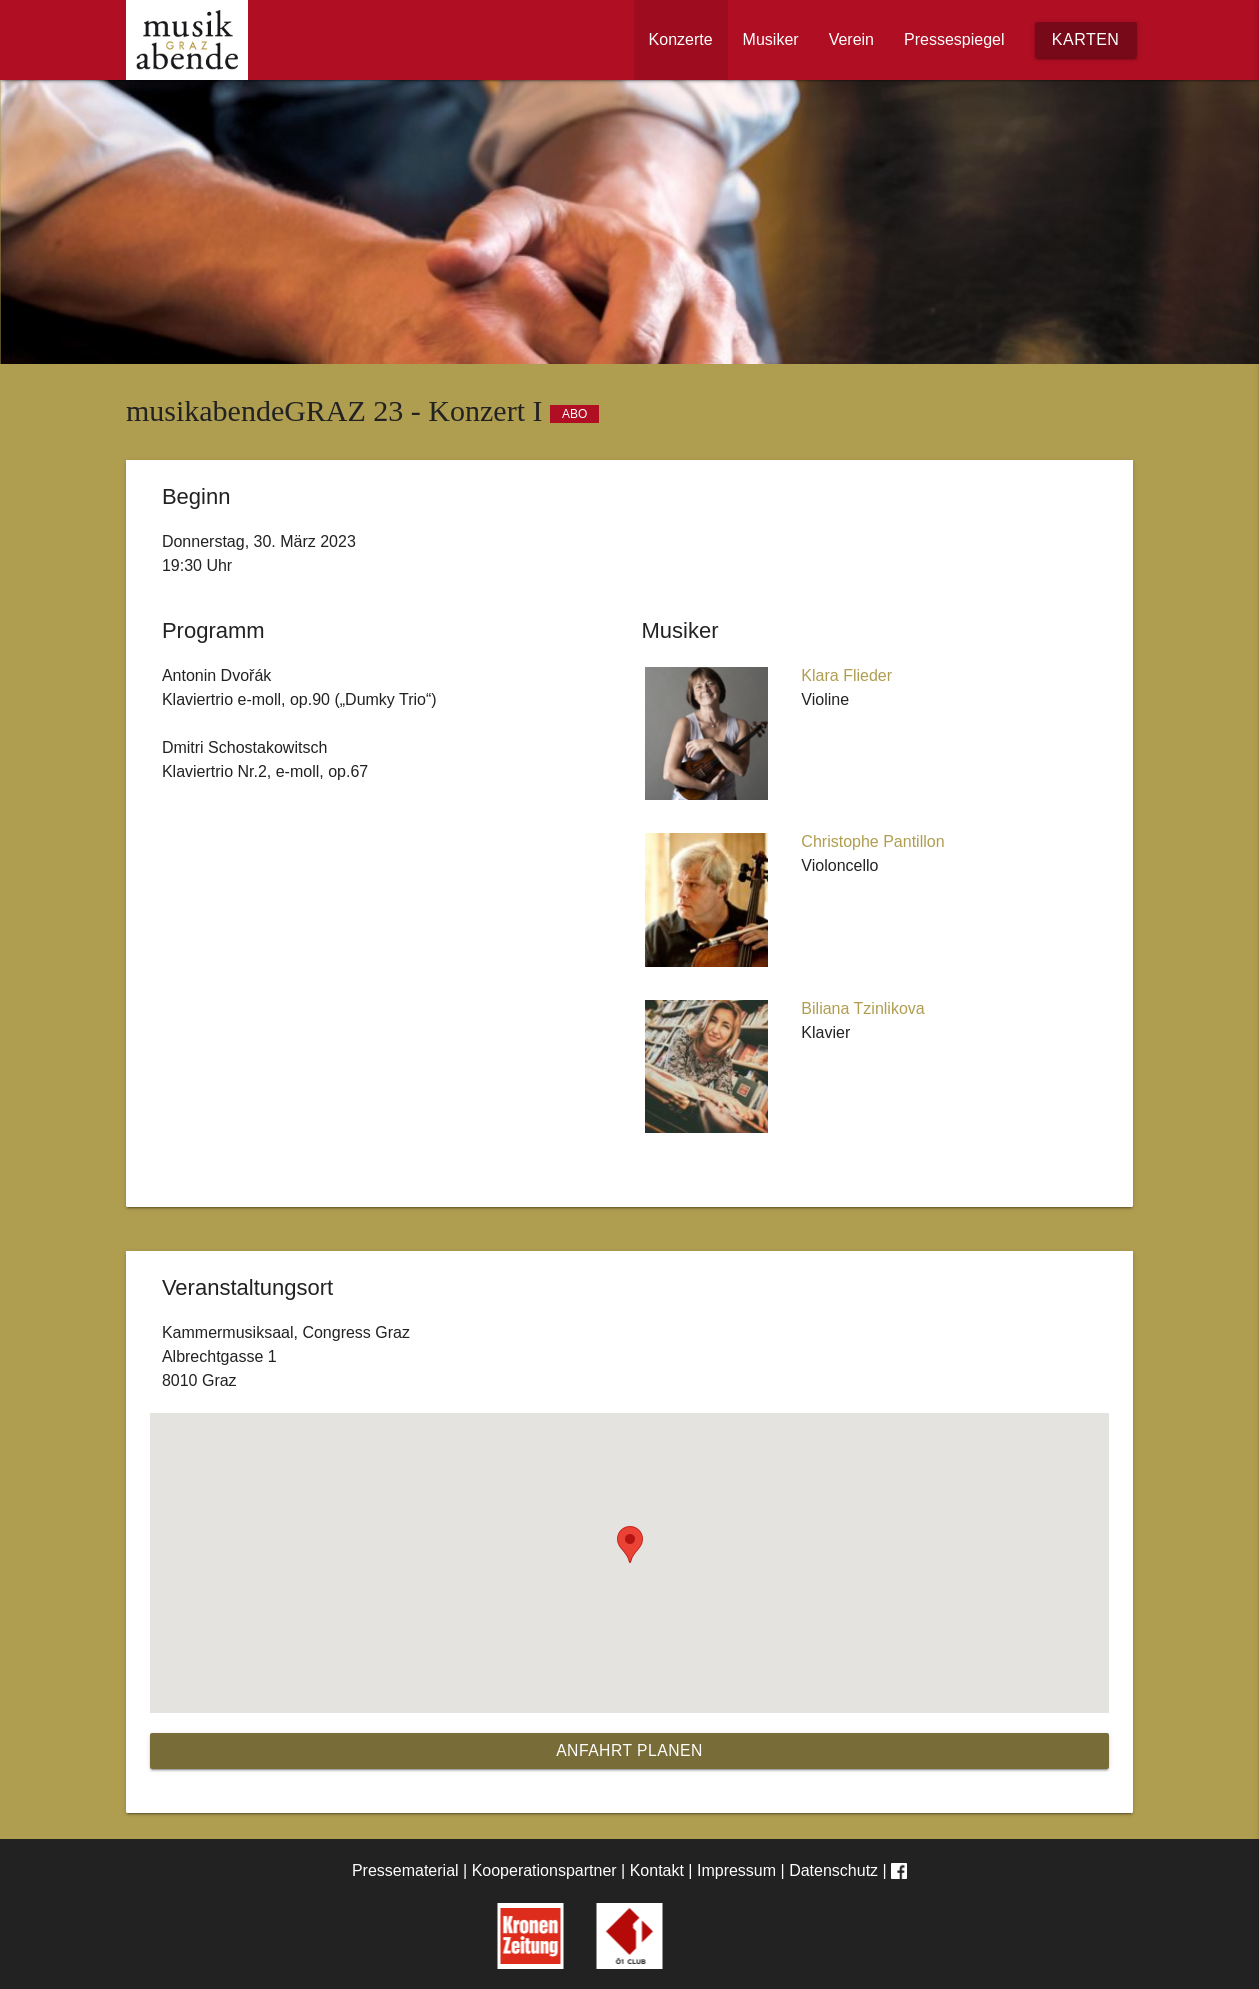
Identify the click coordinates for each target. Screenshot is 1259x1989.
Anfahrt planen (630, 1750)
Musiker (771, 39)
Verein (851, 39)
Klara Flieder (846, 675)
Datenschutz (833, 1870)
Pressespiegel (954, 39)
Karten (1086, 39)
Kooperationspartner (544, 1870)
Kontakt (657, 1870)
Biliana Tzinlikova (862, 1008)
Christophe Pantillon (872, 841)
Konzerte (681, 39)
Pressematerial (405, 1870)
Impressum (736, 1870)
